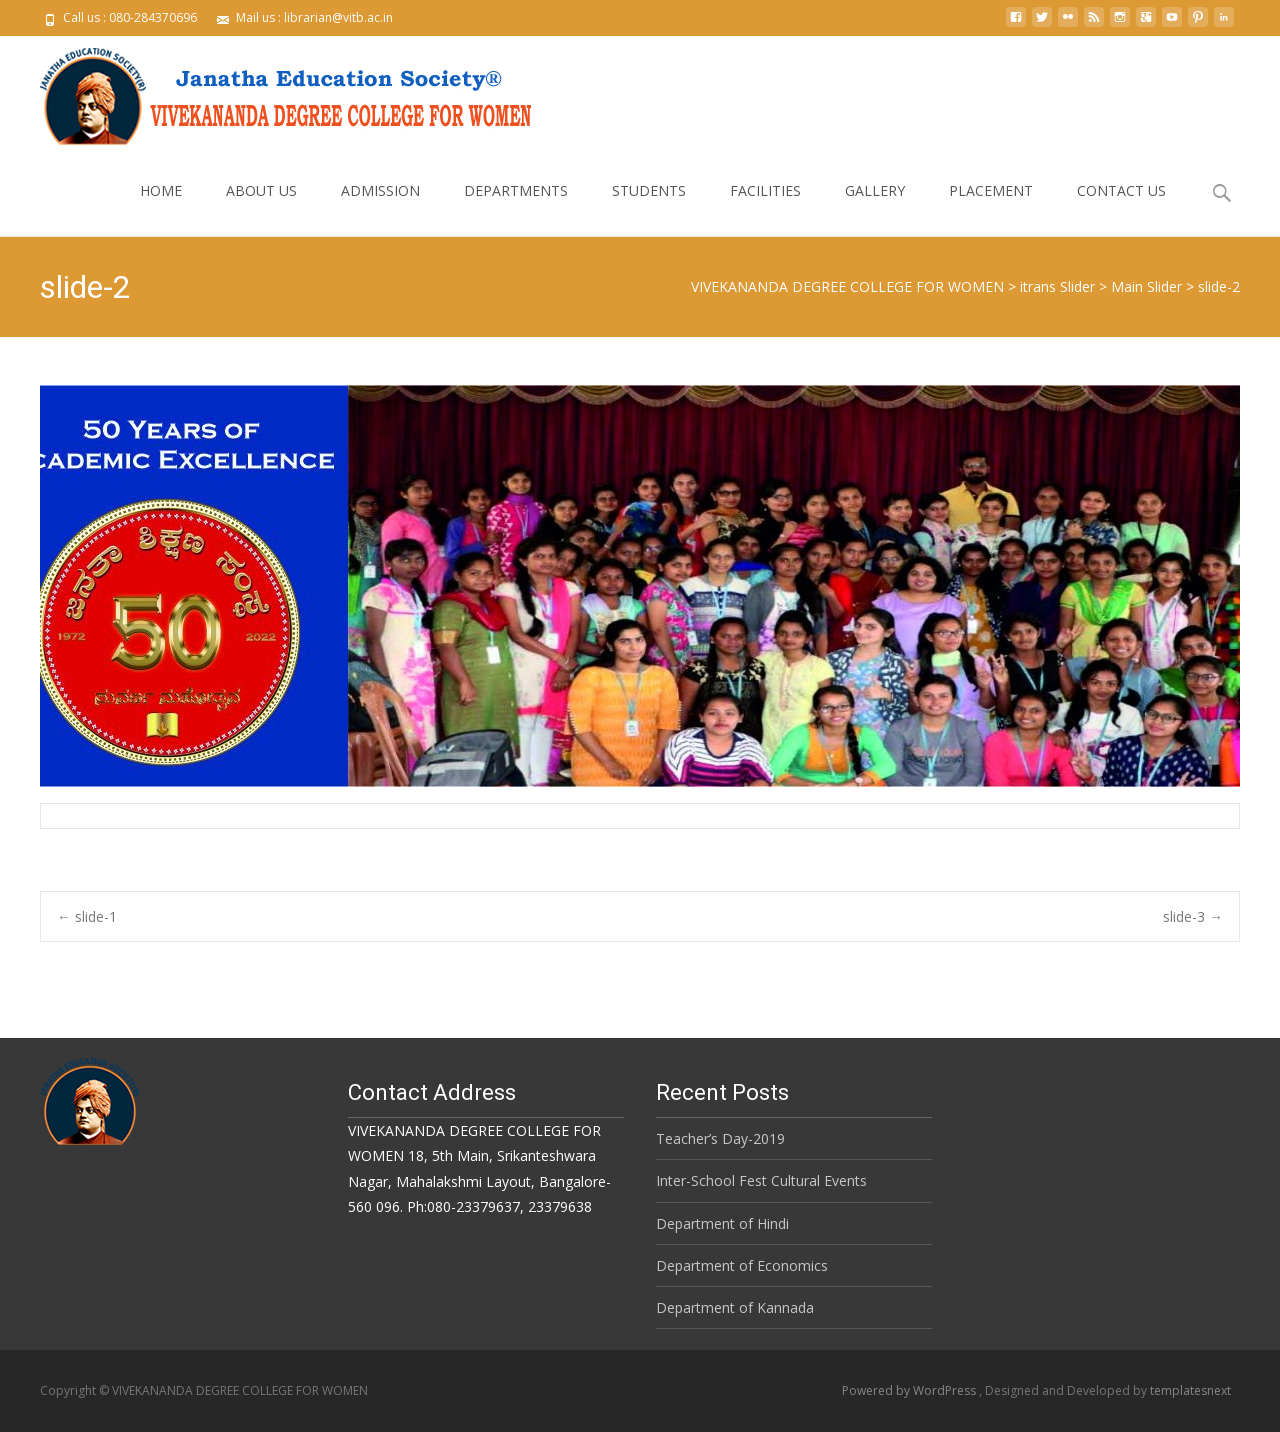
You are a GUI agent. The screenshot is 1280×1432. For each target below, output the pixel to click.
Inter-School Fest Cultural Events (761, 1180)
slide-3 (1193, 916)
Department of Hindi (722, 1223)
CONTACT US (1121, 208)
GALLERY (875, 208)
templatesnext (1190, 1390)
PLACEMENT (991, 208)
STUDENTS (649, 208)
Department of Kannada (735, 1307)
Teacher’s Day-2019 (720, 1138)
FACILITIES (765, 208)
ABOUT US (261, 208)
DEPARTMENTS (516, 208)
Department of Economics (742, 1265)
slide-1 (87, 916)
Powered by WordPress (910, 1390)
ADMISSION (380, 208)
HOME (161, 208)
